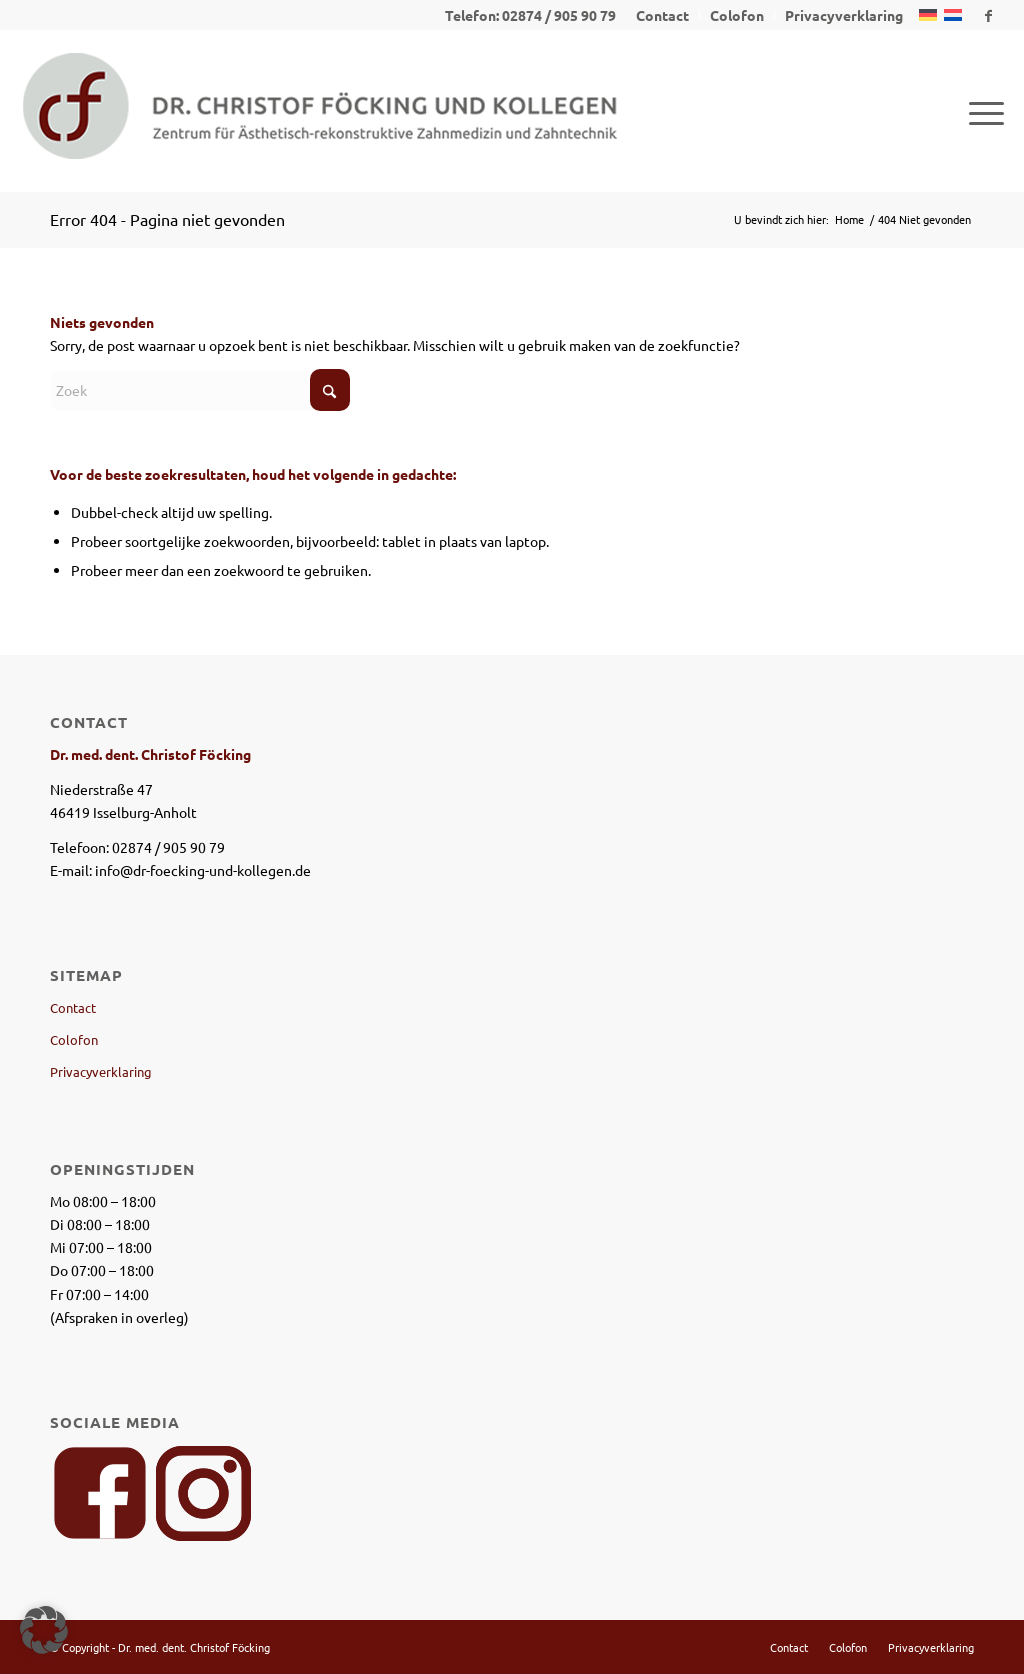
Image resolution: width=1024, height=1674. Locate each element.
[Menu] (980, 111)
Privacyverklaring (101, 1071)
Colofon (74, 1039)
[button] (44, 1630)
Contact (73, 1007)
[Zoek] (200, 390)
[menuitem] (663, 15)
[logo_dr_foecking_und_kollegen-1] (320, 111)
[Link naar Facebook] (989, 15)
